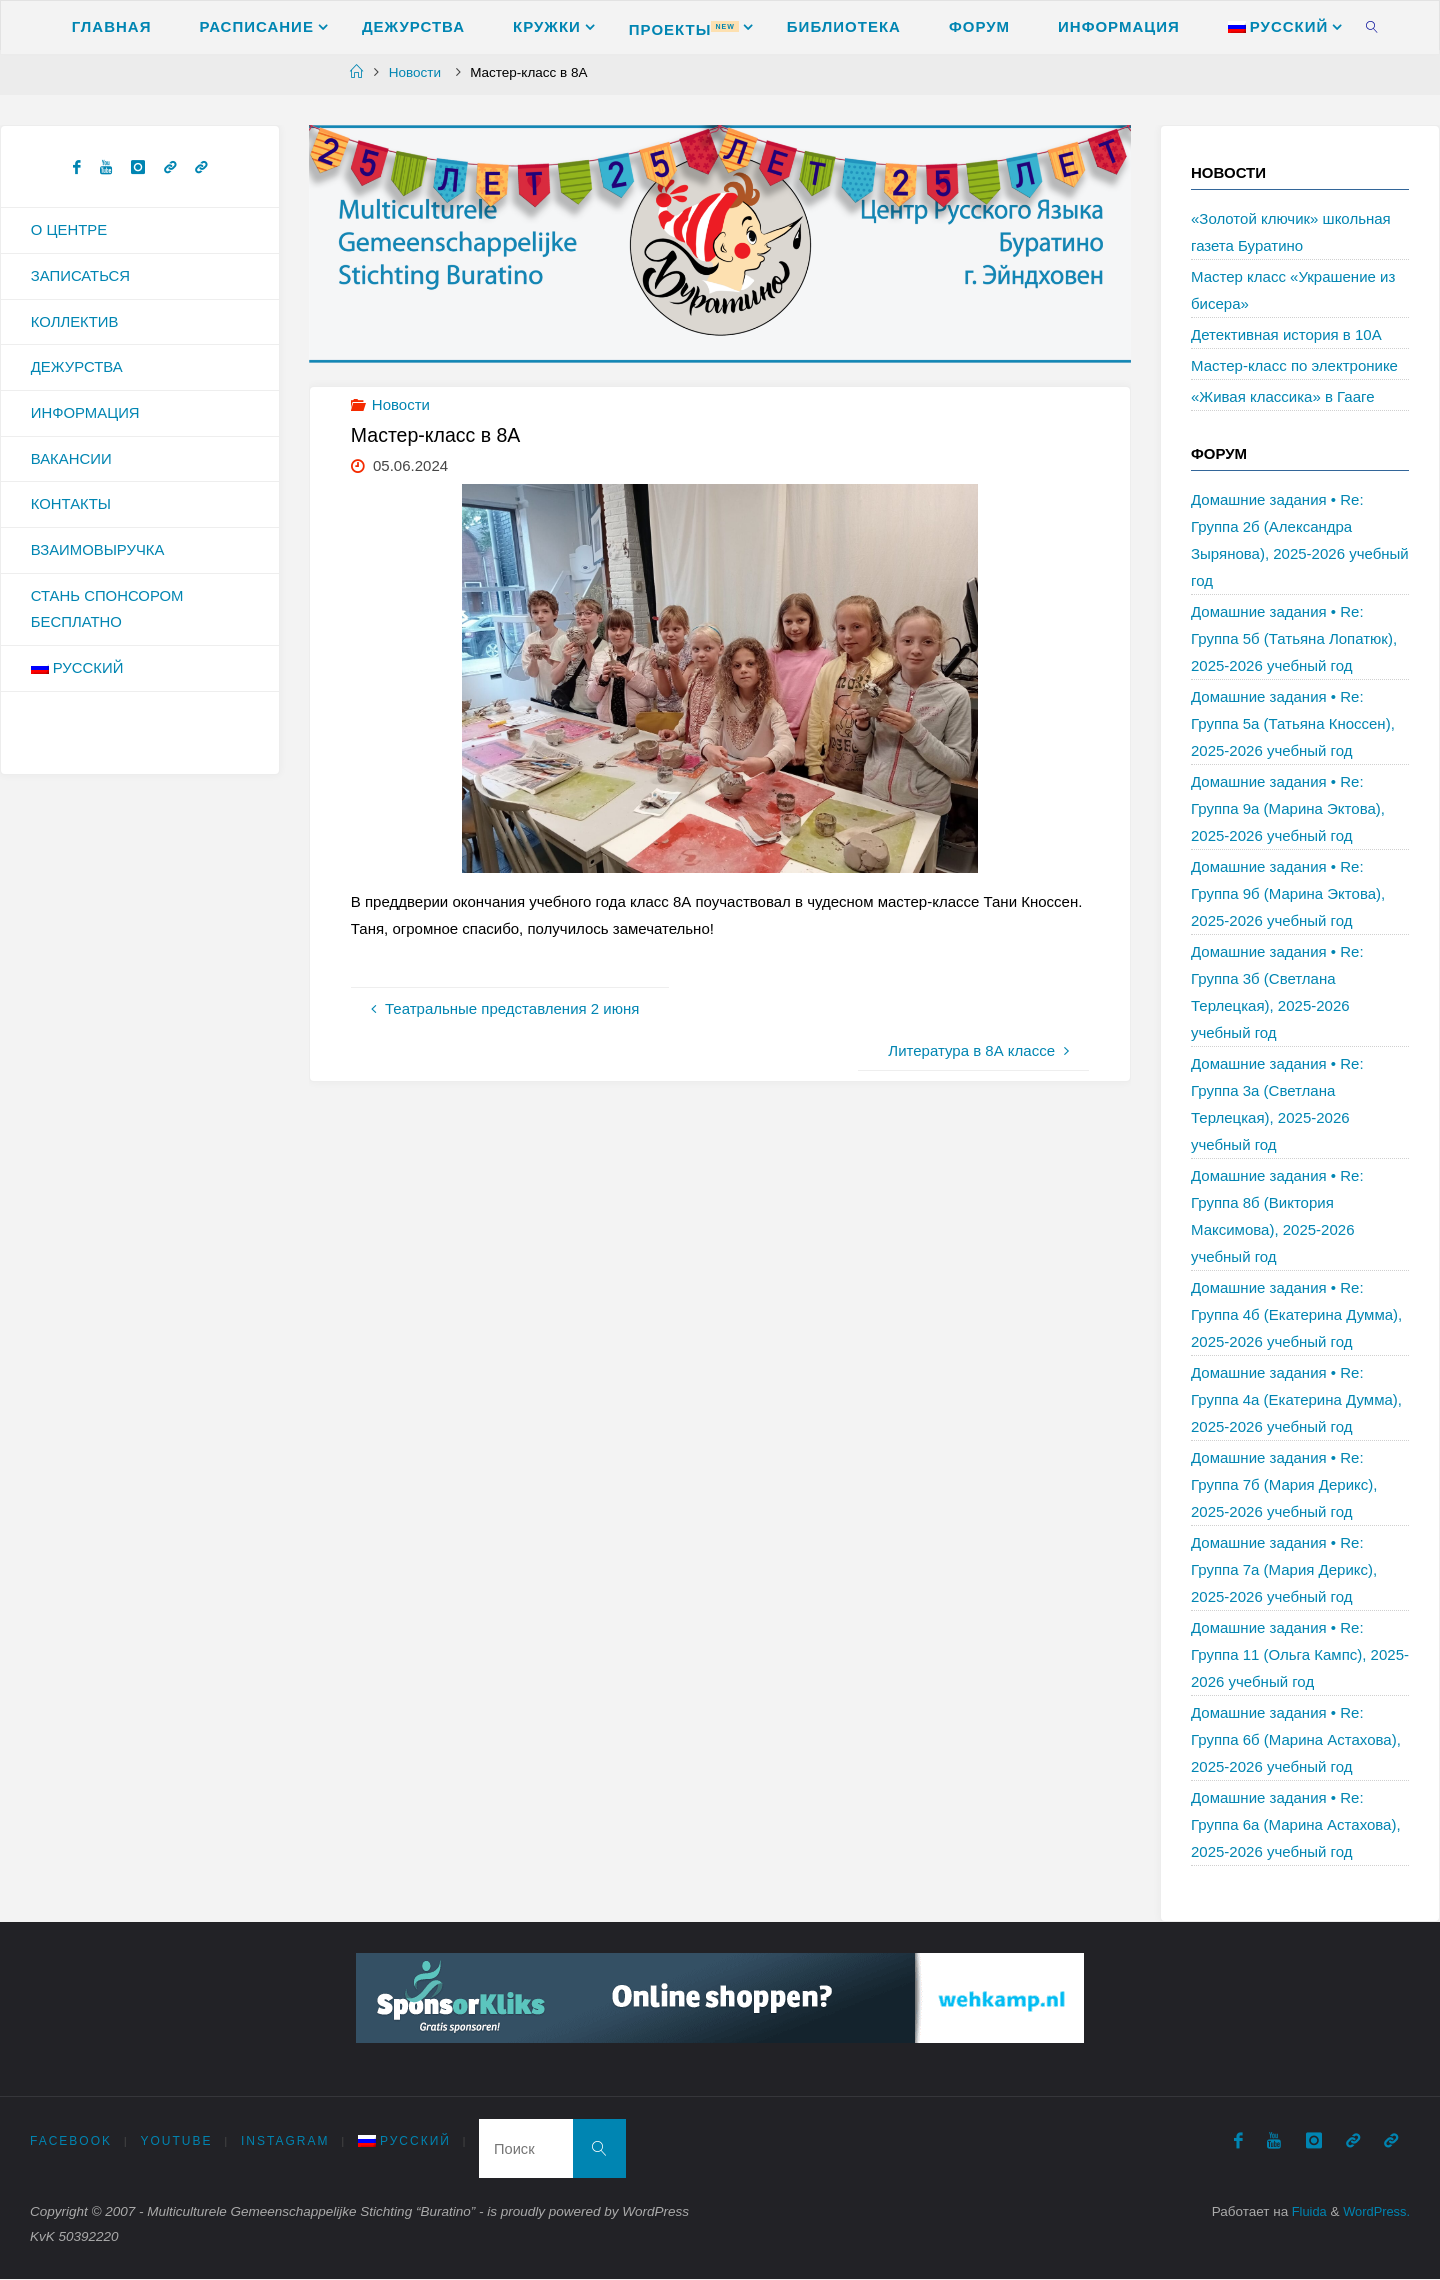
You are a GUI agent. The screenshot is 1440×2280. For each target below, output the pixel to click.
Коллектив (75, 322)
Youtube (177, 2142)
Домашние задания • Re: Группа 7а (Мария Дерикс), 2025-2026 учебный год (1284, 1569)
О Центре (69, 230)
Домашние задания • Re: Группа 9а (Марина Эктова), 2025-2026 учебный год (1288, 808)
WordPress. (1375, 2213)
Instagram (286, 2142)
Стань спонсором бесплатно (108, 612)
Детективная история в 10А (1286, 334)
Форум (1219, 453)
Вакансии (71, 460)
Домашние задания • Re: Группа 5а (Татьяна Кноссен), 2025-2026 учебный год (1293, 723)
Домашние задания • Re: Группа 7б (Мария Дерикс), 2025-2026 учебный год (1284, 1484)
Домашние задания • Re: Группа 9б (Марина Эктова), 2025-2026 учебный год (1288, 893)
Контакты (71, 506)
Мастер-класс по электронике (1294, 365)
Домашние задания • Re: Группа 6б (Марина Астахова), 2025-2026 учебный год (1296, 1739)
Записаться (81, 276)
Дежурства (77, 368)
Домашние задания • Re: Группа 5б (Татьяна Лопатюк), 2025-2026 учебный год (1294, 638)
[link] (1372, 26)
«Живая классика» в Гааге (1283, 396)
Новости (415, 72)
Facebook (71, 2142)
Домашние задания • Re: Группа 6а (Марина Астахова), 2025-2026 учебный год (1296, 1824)
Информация (86, 414)
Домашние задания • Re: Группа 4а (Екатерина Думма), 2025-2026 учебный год (1296, 1399)
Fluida (1303, 2213)
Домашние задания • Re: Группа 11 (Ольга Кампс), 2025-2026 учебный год (1300, 1654)
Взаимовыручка (98, 552)
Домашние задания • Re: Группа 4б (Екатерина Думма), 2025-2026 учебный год (1296, 1314)
